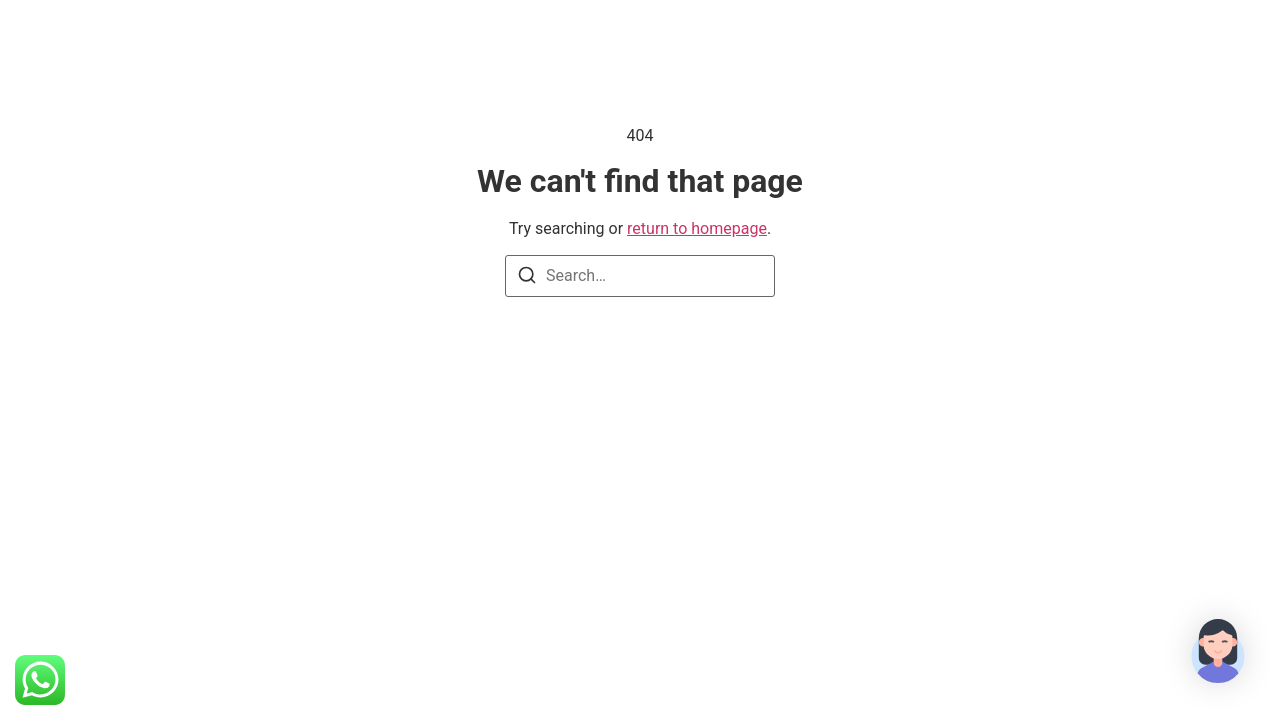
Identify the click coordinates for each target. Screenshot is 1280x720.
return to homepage (697, 228)
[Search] (527, 278)
